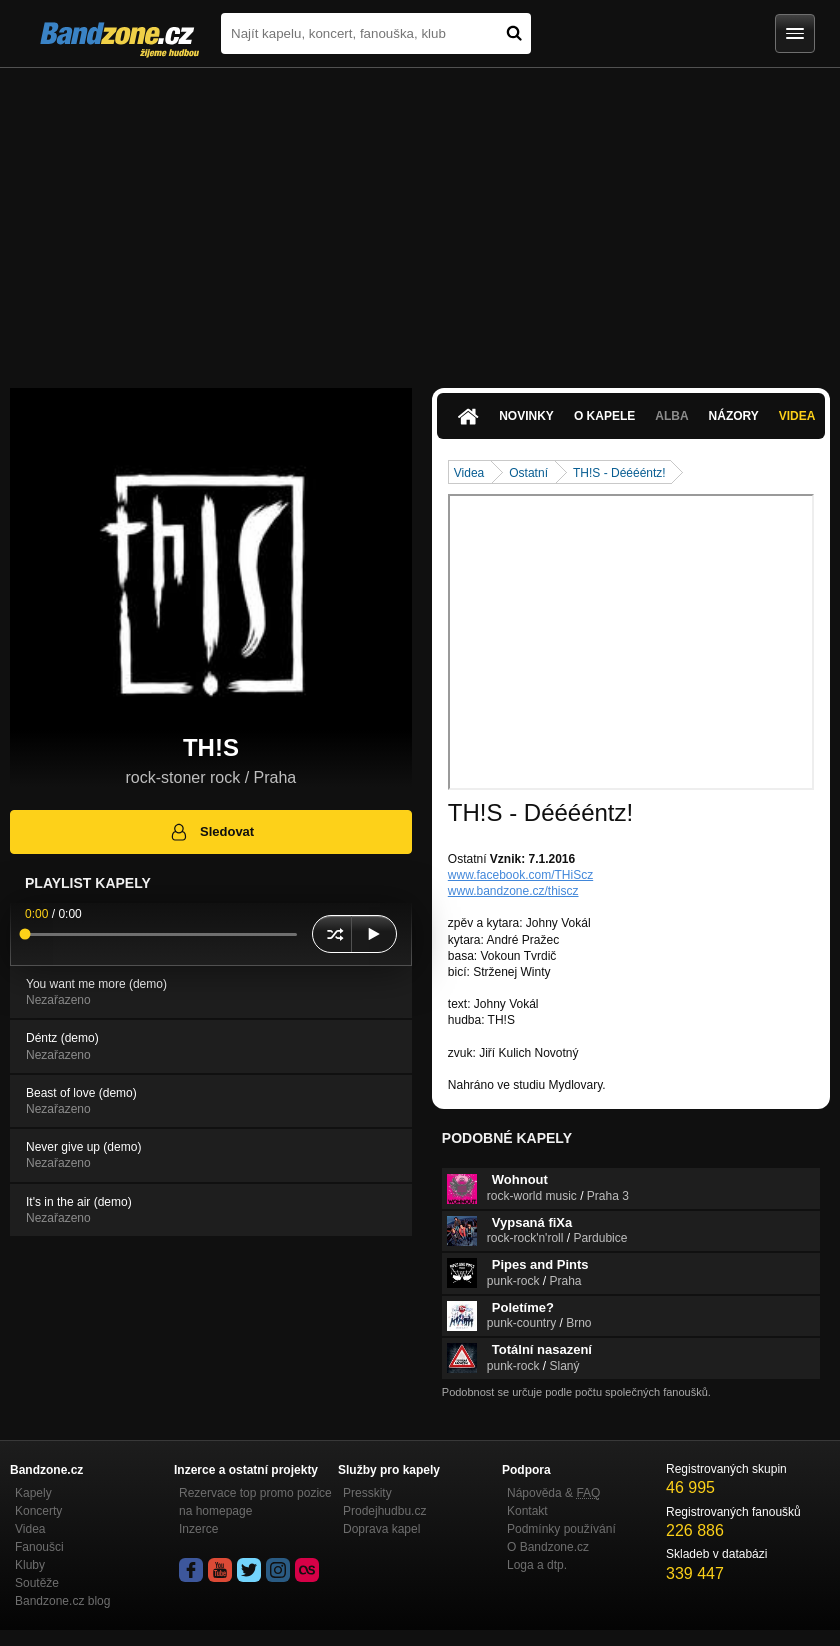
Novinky (526, 416)
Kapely (33, 1493)
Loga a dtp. (537, 1565)
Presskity (367, 1493)
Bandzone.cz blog (62, 1601)
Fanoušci (39, 1547)
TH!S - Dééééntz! (619, 473)
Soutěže (37, 1583)
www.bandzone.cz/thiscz (513, 891)
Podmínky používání (561, 1529)
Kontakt (527, 1511)
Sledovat (211, 832)
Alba (671, 416)
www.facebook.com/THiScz (520, 875)
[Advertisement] (420, 218)
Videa (797, 416)
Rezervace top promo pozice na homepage (255, 1502)
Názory (734, 416)
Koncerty (38, 1511)
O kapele (604, 416)
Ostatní (528, 473)
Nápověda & (553, 1493)
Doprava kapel (381, 1529)
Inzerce (198, 1529)
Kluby (30, 1565)
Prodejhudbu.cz (384, 1511)
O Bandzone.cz (548, 1547)
